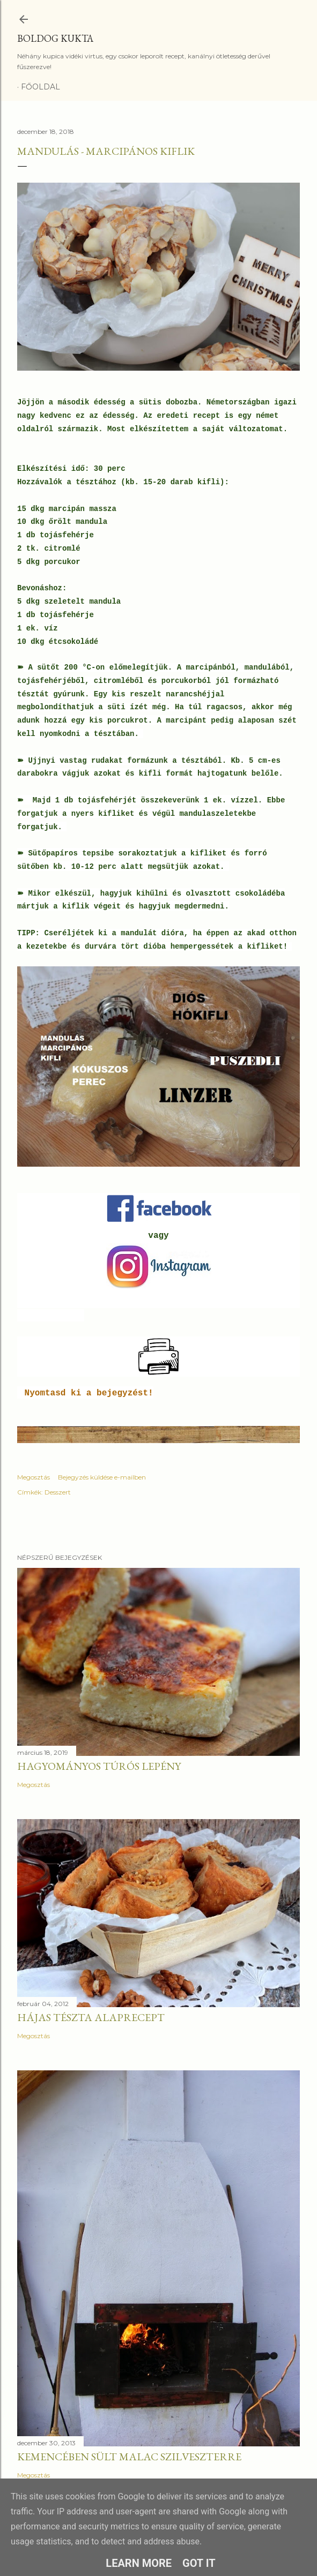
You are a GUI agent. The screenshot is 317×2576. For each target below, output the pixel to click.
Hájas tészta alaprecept (91, 2017)
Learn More (139, 2563)
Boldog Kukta (55, 38)
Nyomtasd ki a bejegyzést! (89, 1393)
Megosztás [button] (33, 1477)
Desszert (58, 1492)
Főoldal (40, 87)
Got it (199, 2563)
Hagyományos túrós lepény (99, 1766)
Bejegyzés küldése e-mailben (102, 1477)
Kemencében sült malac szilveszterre (129, 2457)
